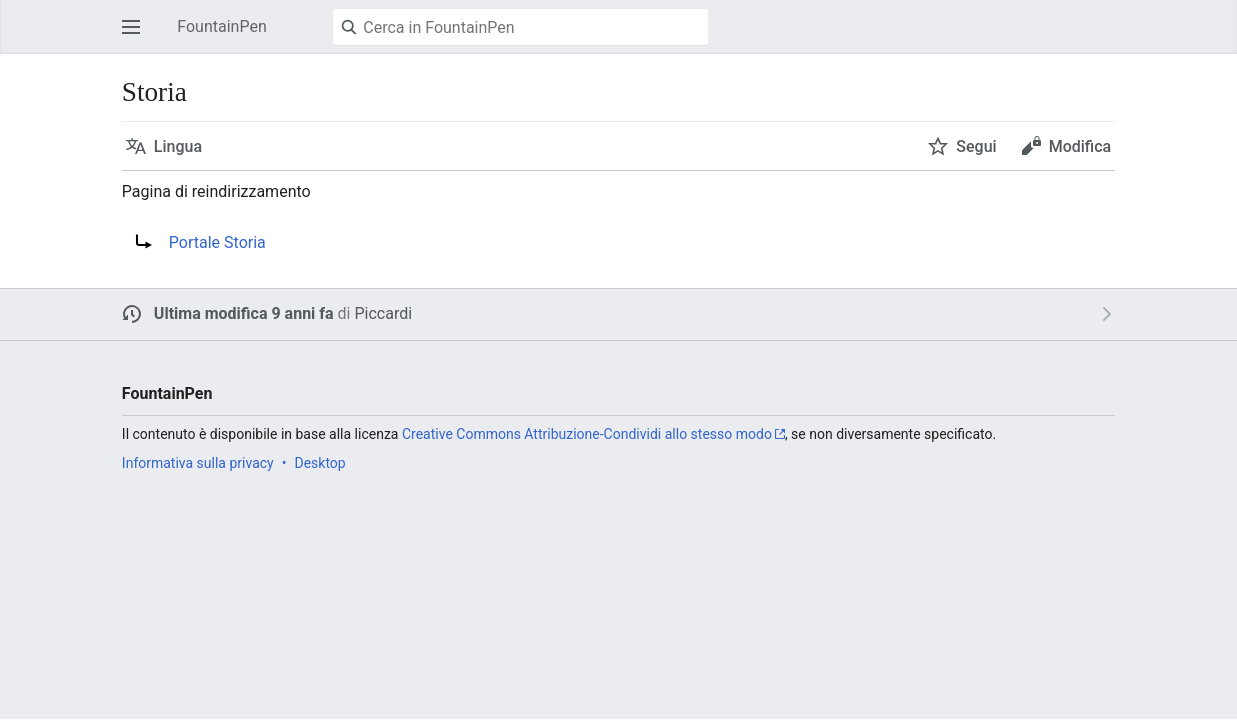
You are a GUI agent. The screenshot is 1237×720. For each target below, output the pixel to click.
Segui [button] (976, 146)
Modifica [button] (1080, 146)
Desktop (319, 463)
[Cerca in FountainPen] (520, 27)
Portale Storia (217, 242)
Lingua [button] (178, 146)
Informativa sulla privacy (198, 463)
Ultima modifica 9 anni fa (244, 313)
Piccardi (383, 313)
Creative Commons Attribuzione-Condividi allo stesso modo (587, 434)
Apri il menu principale (137, 36)
